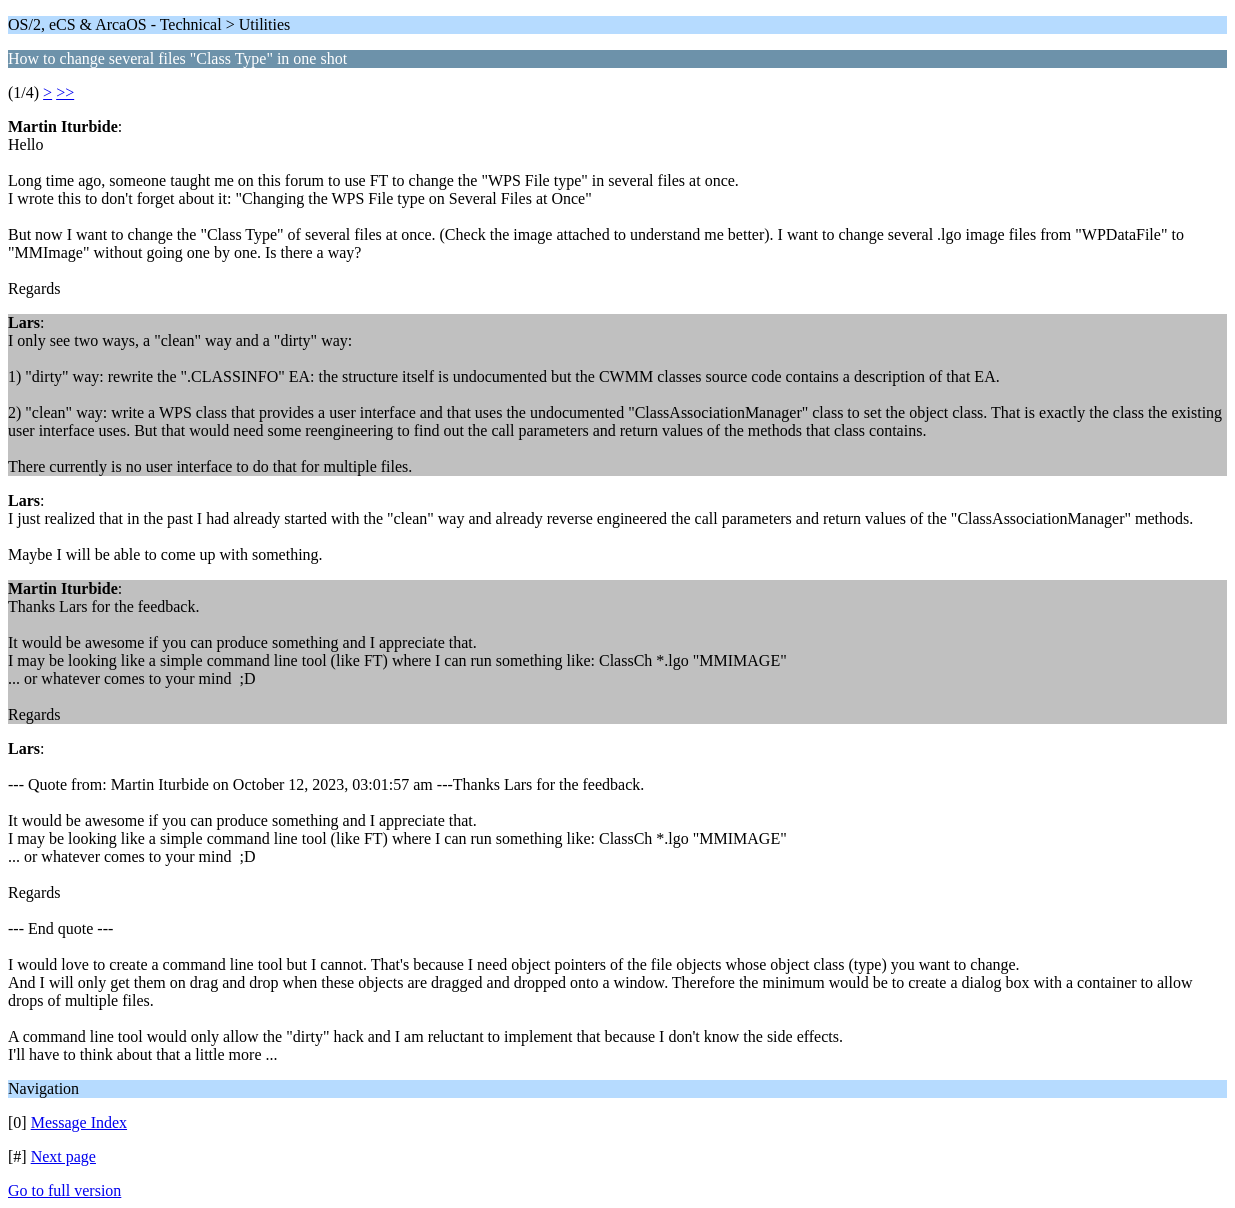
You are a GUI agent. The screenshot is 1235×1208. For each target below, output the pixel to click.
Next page (63, 1156)
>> (65, 92)
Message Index (79, 1122)
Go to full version (64, 1190)
